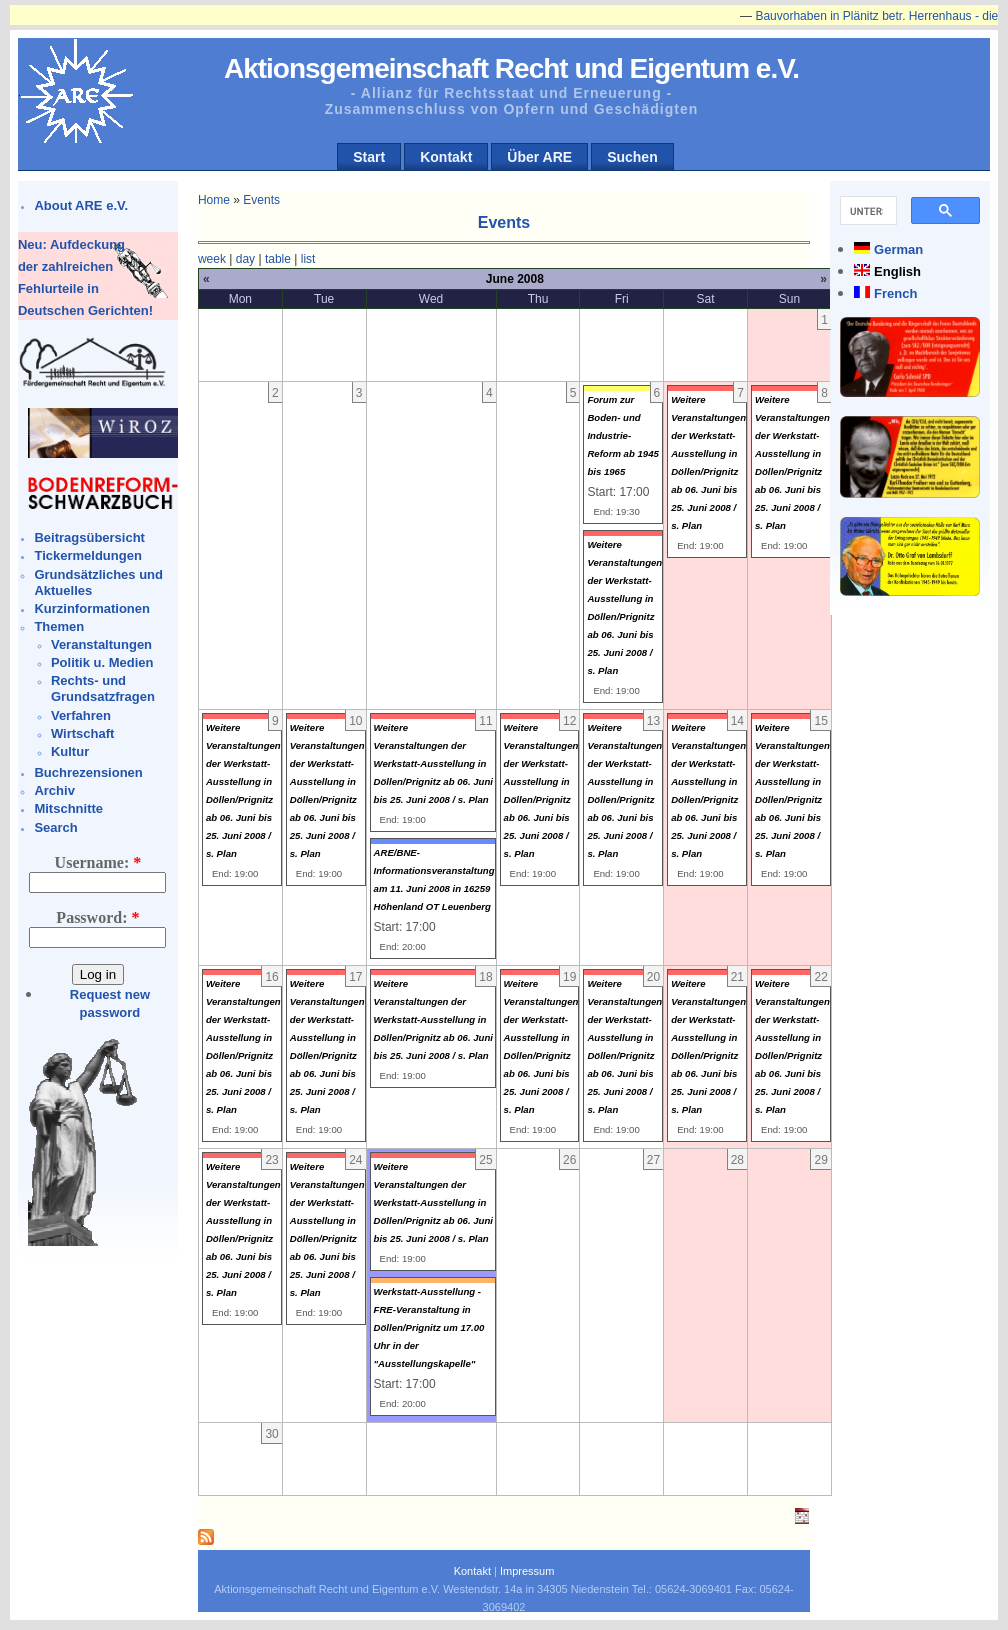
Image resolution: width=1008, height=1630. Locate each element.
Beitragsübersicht (89, 537)
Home (214, 200)
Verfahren (81, 715)
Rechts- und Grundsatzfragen (103, 688)
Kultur (70, 751)
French (895, 293)
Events (261, 200)
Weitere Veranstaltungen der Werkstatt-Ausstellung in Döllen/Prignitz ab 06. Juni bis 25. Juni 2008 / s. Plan (433, 763)
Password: (97, 917)
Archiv (54, 790)
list (308, 259)
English (897, 271)
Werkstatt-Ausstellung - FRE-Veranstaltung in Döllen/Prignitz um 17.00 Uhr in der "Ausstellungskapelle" (429, 1327)
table (278, 259)
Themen (59, 626)
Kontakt (446, 157)
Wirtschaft (82, 733)
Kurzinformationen (92, 608)
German (898, 249)
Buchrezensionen (88, 772)
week (212, 259)
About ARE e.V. (81, 205)
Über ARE (539, 157)
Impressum (527, 1571)
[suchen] (866, 211)
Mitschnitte (68, 808)
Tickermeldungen (87, 555)
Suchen (632, 157)
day (245, 259)
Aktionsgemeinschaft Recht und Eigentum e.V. (511, 68)
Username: (98, 862)
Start (369, 157)
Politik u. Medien (102, 662)
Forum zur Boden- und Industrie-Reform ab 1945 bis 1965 (622, 435)
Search (55, 827)
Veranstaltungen (101, 644)
